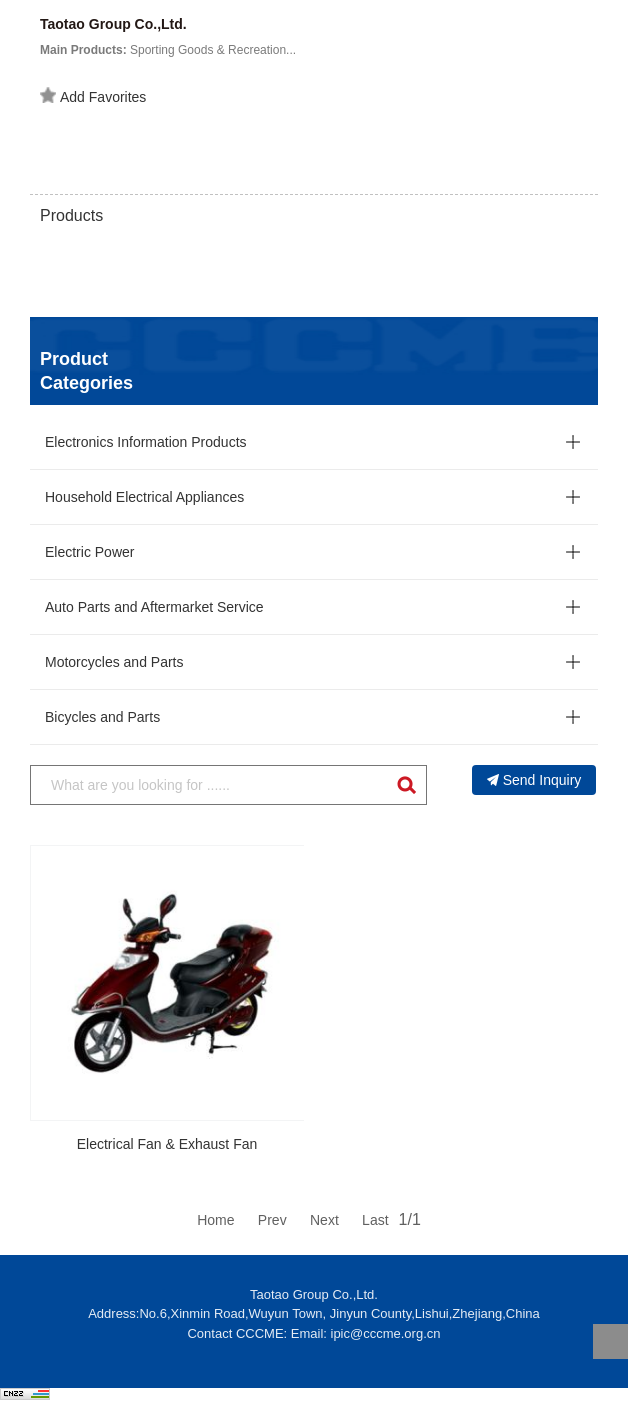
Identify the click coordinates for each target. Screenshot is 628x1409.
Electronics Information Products (146, 442)
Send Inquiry (534, 780)
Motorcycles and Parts (114, 662)
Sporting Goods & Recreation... (168, 50)
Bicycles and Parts (102, 717)
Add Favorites (93, 96)
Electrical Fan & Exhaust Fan (167, 1144)
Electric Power (89, 552)
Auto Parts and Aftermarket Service (154, 607)
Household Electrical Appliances (144, 497)
